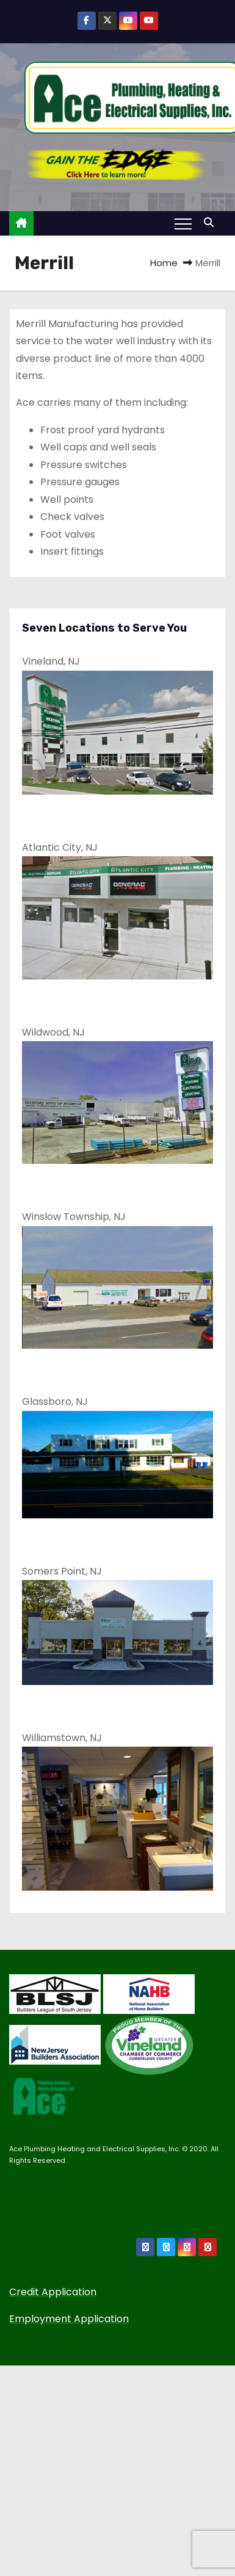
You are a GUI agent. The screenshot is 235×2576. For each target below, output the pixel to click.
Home (164, 262)
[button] (212, 222)
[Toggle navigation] (183, 223)
